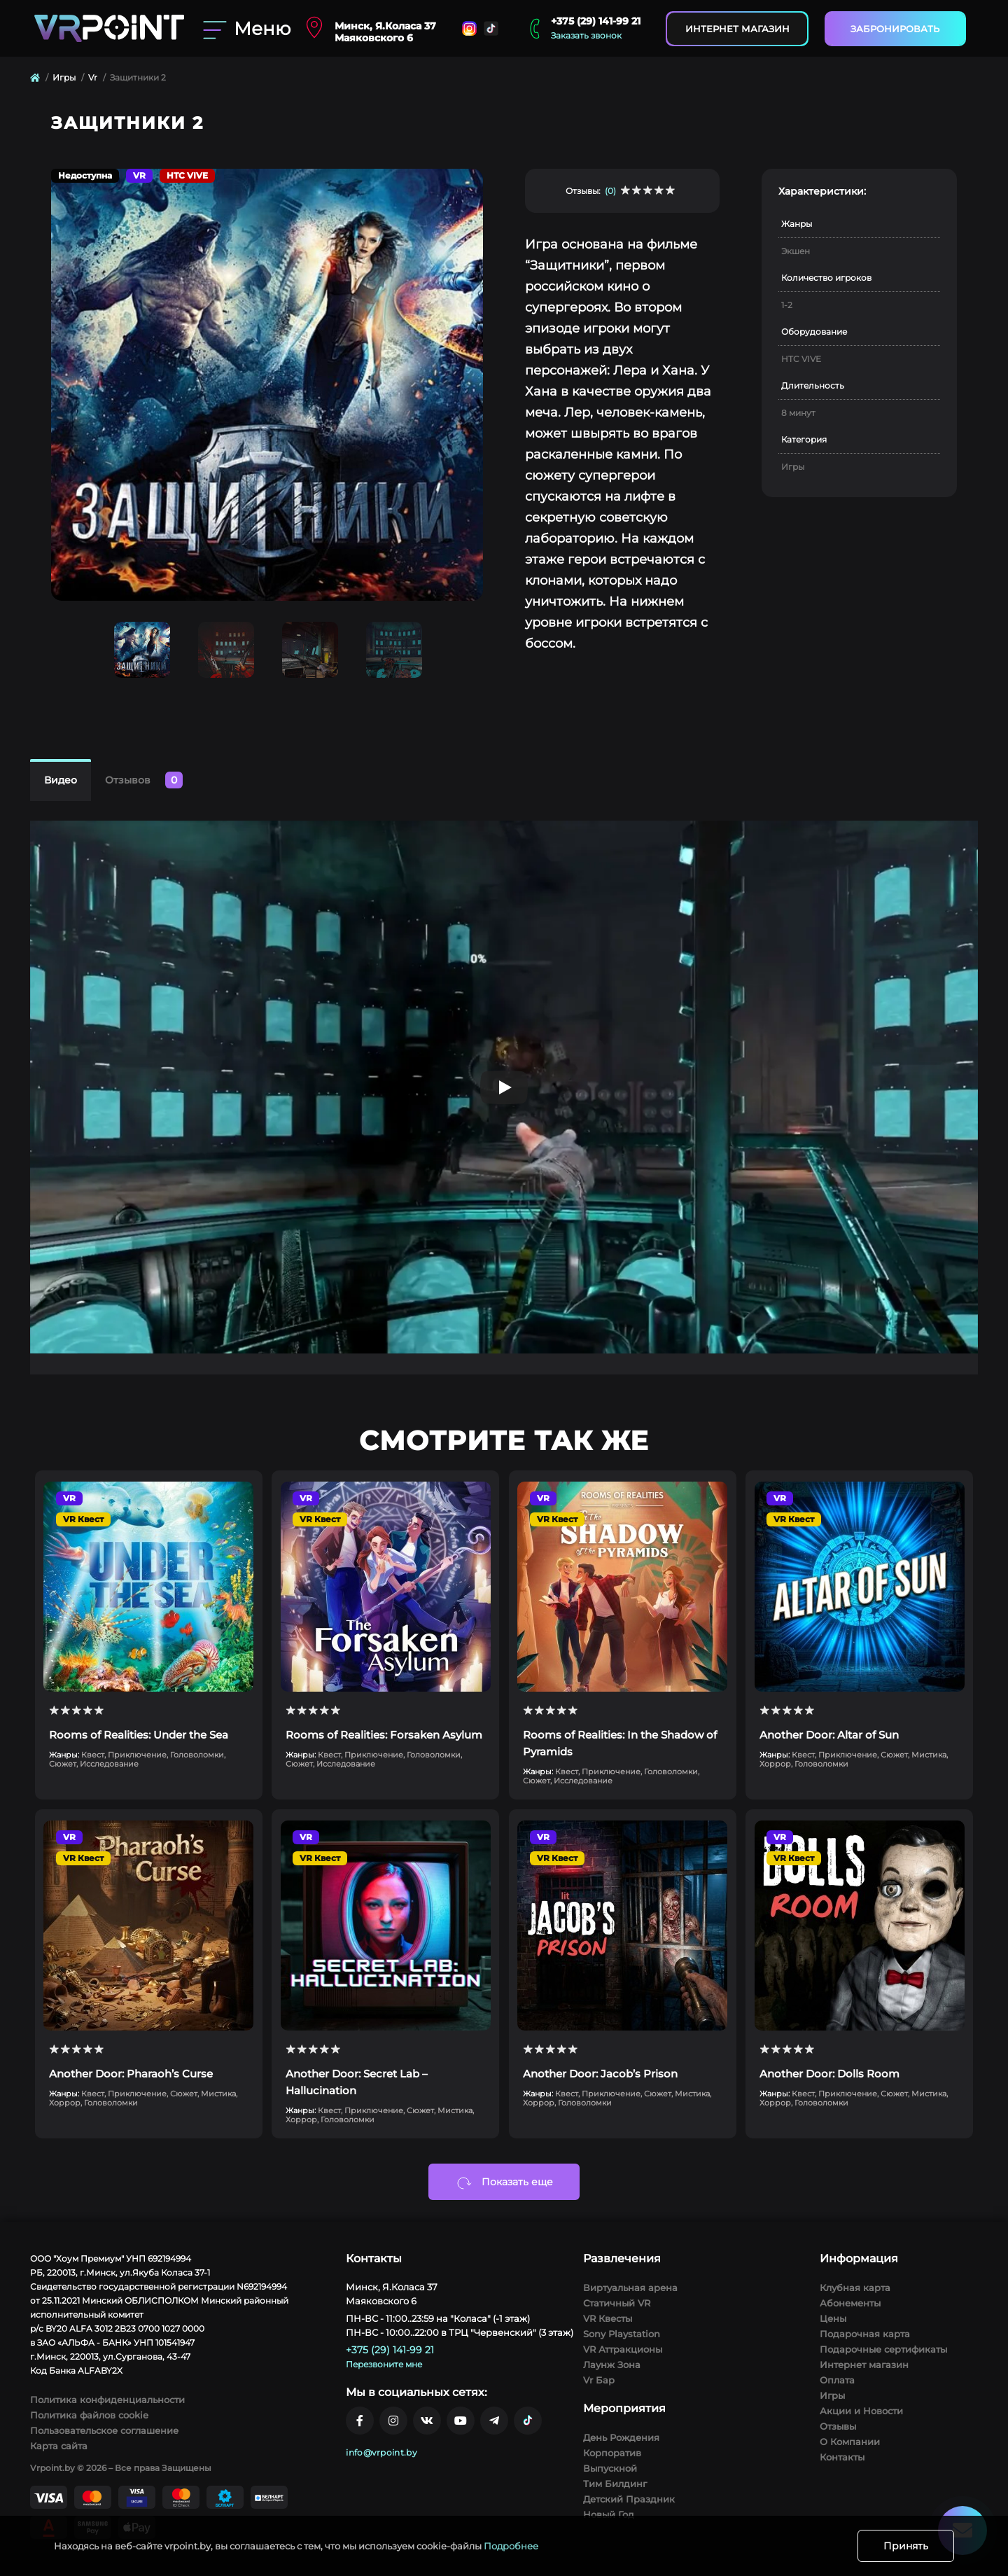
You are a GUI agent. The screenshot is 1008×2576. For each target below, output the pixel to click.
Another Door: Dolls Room (829, 2073)
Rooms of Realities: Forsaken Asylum (384, 1734)
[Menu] (245, 28)
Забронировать (894, 28)
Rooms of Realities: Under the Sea (138, 1734)
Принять (905, 2546)
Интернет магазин (737, 28)
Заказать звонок (586, 35)
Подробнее (511, 2545)
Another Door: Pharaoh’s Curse (131, 2073)
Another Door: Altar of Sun (829, 1734)
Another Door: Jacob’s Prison (600, 2073)
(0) (610, 191)
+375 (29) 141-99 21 (595, 21)
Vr (92, 77)
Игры (64, 77)
